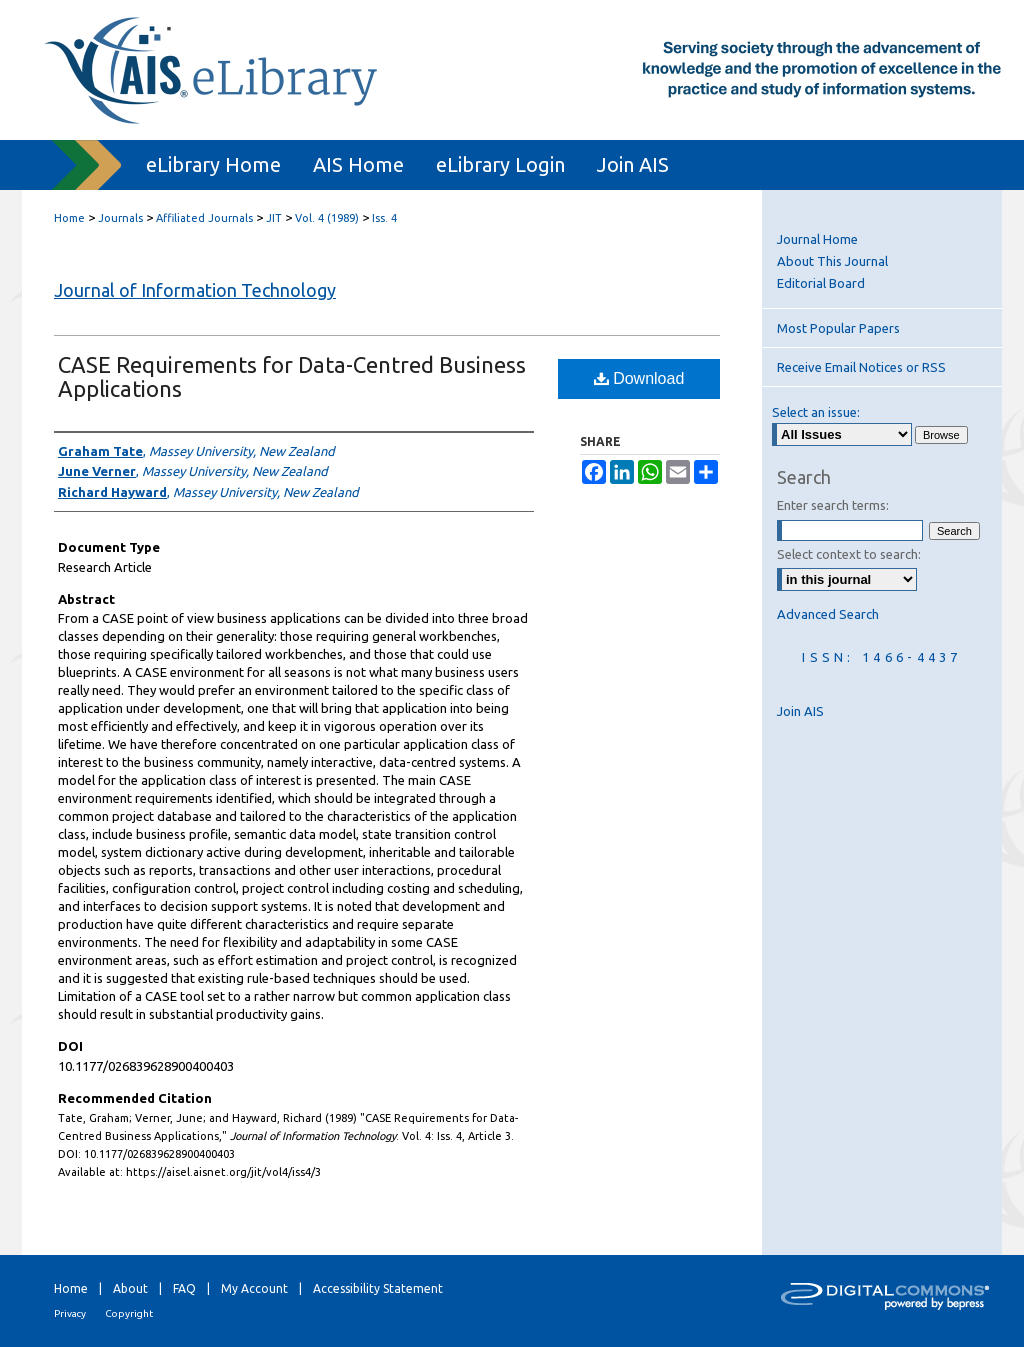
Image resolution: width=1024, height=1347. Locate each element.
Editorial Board (821, 283)
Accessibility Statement (378, 1288)
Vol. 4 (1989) (327, 218)
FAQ (184, 1288)
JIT (274, 218)
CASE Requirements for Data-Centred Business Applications (292, 376)
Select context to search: (849, 554)
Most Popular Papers (838, 328)
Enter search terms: (833, 505)
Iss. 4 (384, 218)
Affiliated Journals (204, 218)
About (130, 1288)
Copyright (129, 1313)
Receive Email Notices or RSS (861, 367)
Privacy (70, 1313)
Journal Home (817, 239)
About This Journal (832, 261)
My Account (254, 1288)
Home (69, 218)
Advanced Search (828, 614)
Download (639, 378)
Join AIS (800, 711)
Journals (120, 218)
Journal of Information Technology (195, 290)
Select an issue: (816, 412)
